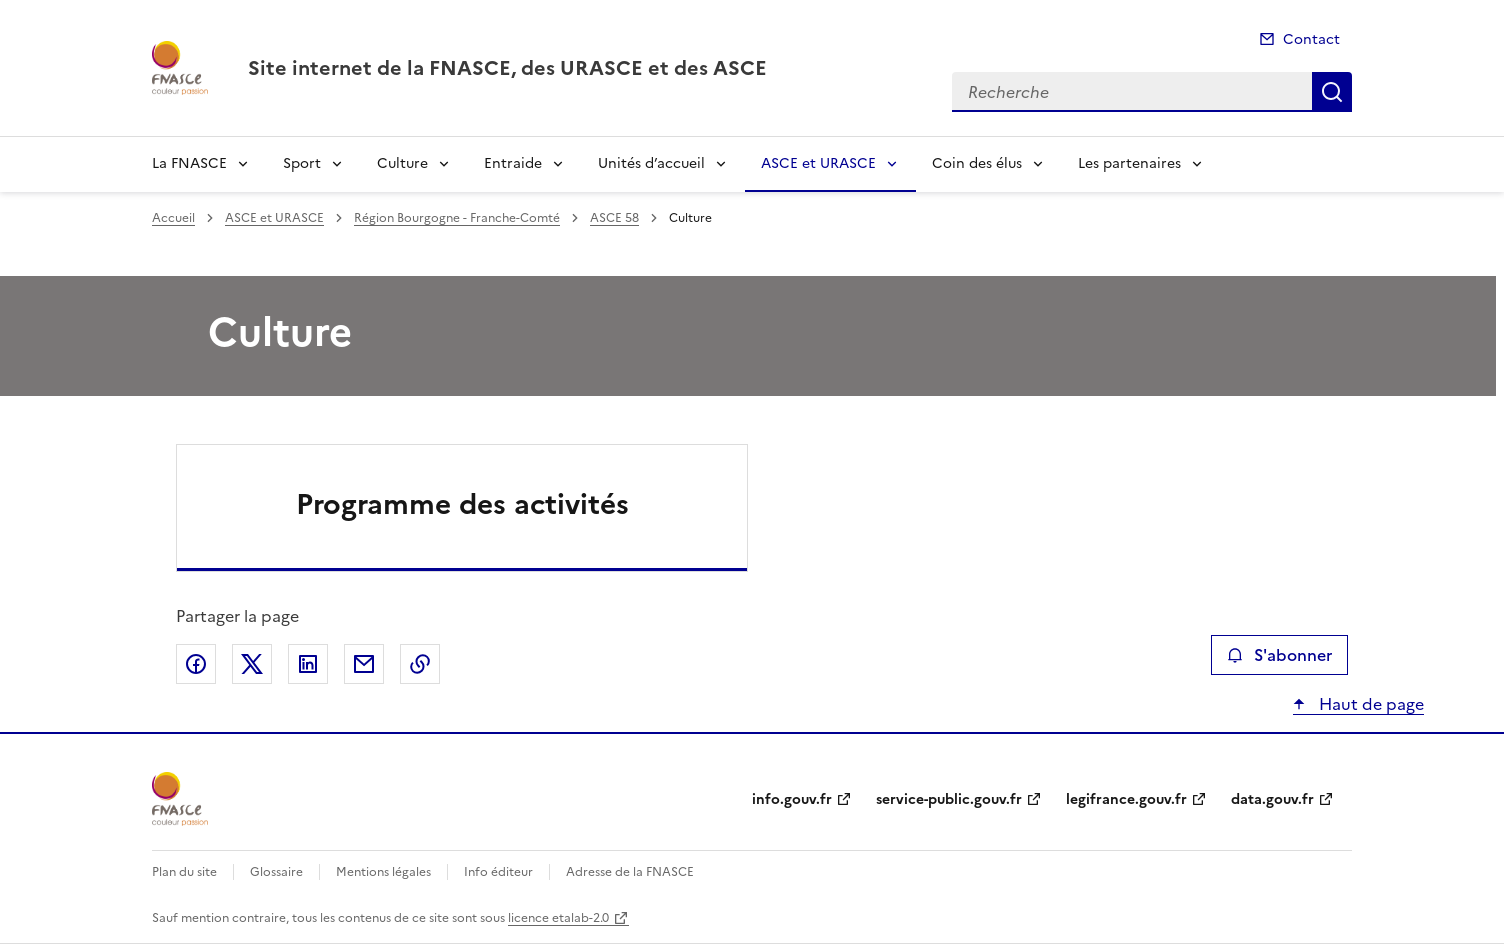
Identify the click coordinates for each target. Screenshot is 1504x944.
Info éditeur (498, 872)
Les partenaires (1129, 163)
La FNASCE (189, 163)
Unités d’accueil (651, 163)
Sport (302, 163)
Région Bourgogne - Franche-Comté (457, 218)
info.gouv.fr (792, 799)
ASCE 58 (614, 218)
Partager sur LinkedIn (308, 664)
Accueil (173, 218)
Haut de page (1369, 704)
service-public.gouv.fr (949, 799)
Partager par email (364, 664)
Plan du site (184, 872)
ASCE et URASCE (818, 163)
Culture (402, 163)
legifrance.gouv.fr (1126, 799)
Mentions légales (383, 872)
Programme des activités (462, 504)
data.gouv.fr (1272, 799)
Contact (1311, 39)
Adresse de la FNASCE (630, 872)
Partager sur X (252, 664)
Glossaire (276, 872)
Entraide (513, 163)
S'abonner (1279, 655)
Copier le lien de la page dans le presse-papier (420, 664)
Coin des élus (977, 163)
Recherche (1332, 92)
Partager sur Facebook (196, 664)
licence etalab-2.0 (558, 918)
